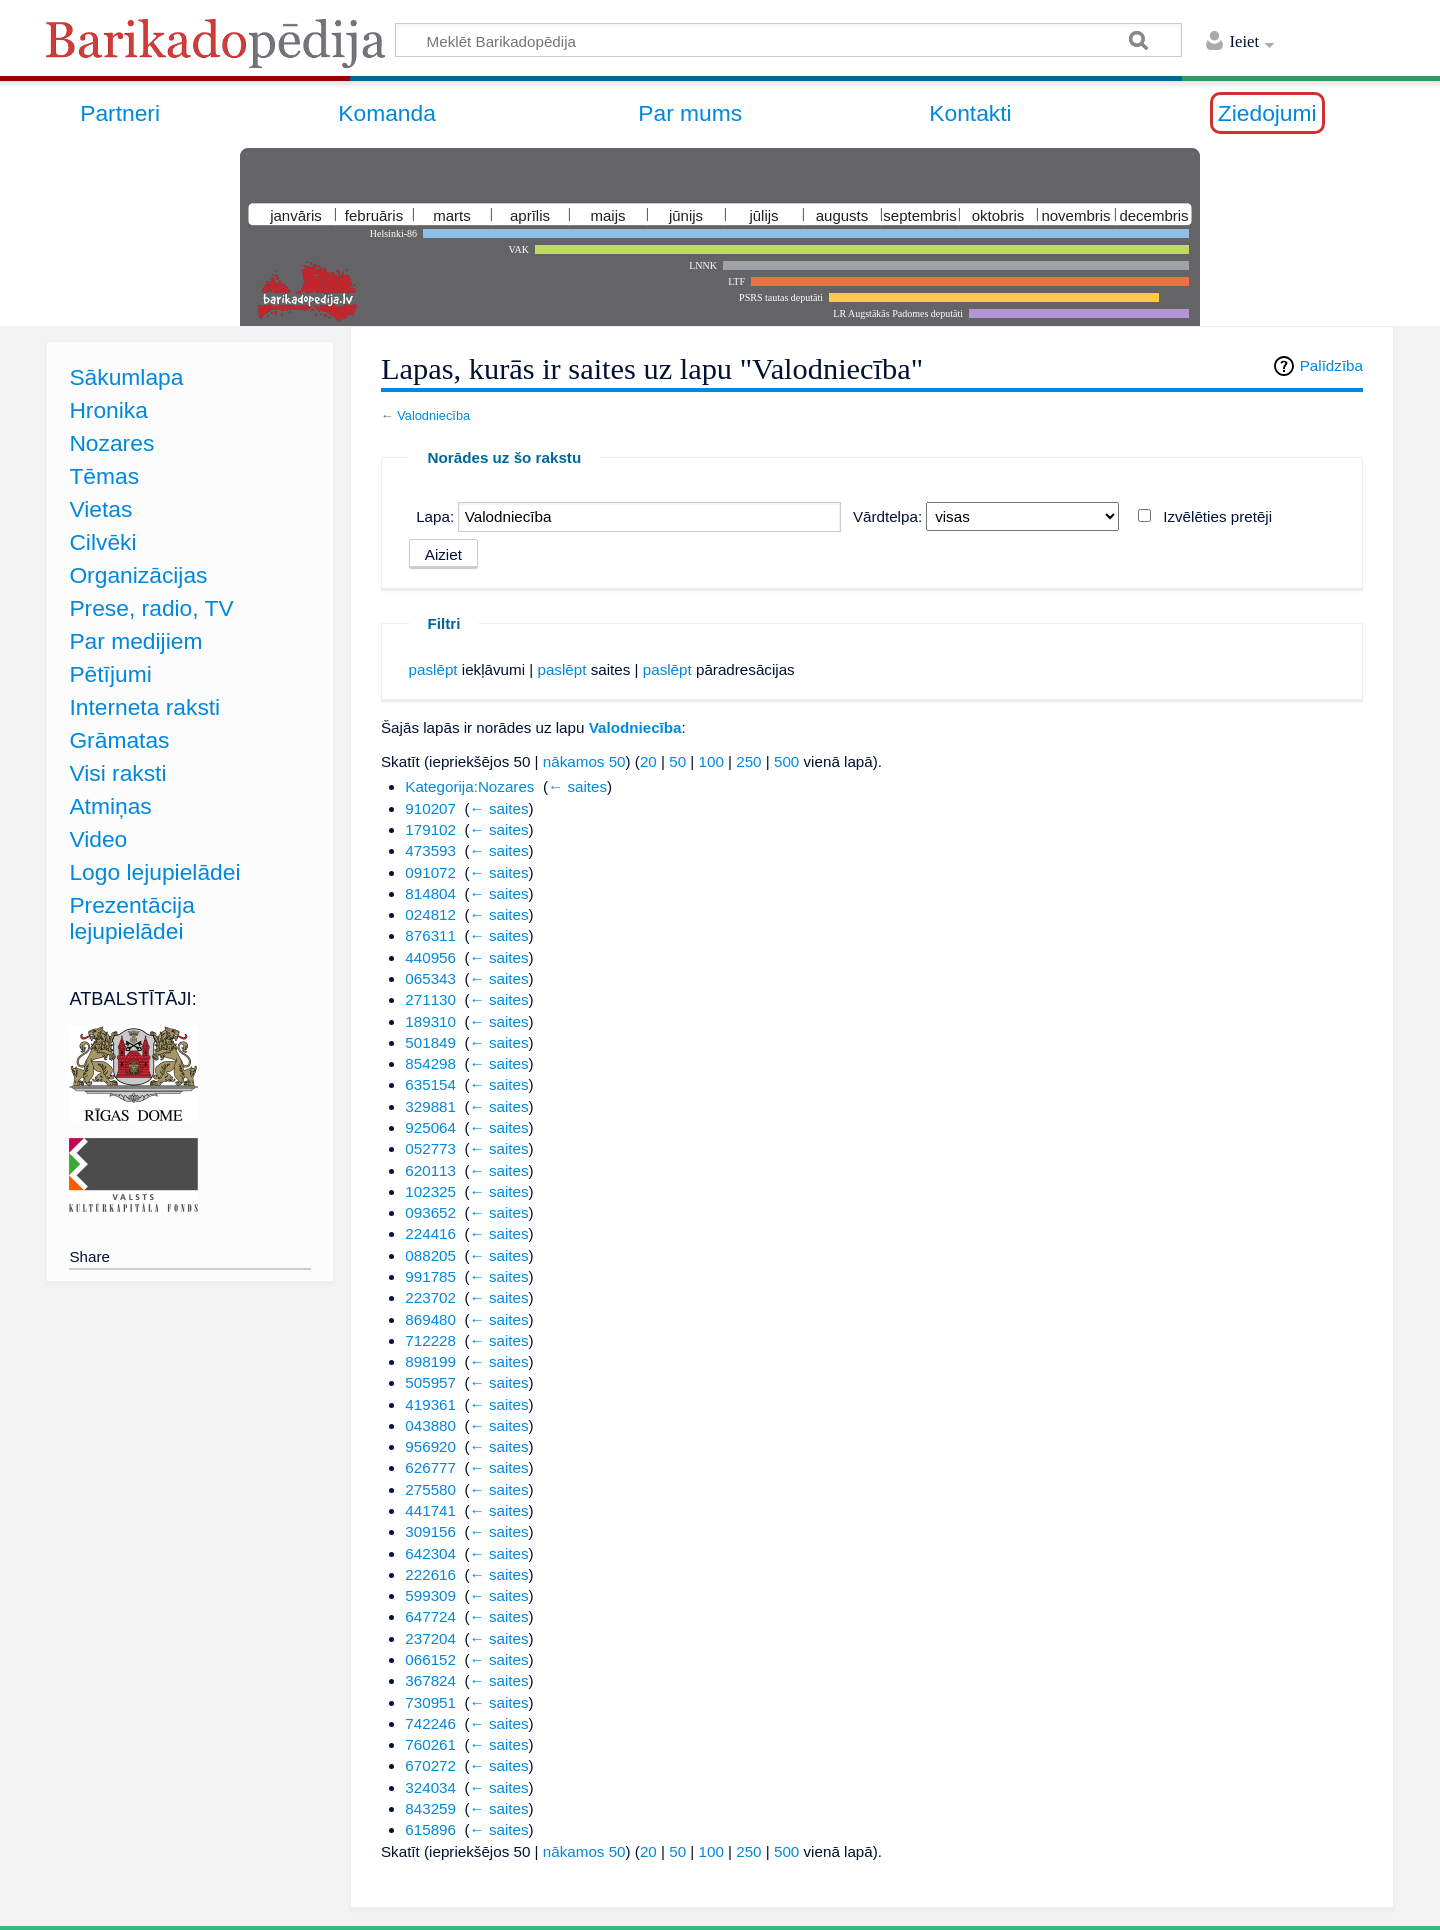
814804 (430, 893)
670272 (430, 1765)
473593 (430, 850)
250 (748, 761)
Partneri (120, 113)
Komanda (387, 113)
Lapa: (435, 516)
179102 (430, 829)
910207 (430, 808)
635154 (430, 1084)
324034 (430, 1787)
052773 (430, 1148)
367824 (430, 1680)
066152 (430, 1659)
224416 (430, 1233)
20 (648, 761)
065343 (430, 978)
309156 (430, 1531)
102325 (430, 1191)
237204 (430, 1638)
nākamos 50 (584, 761)
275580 (430, 1489)
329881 (430, 1106)
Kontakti (970, 113)
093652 (430, 1212)
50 (677, 761)
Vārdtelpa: (887, 516)
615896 (430, 1829)
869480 (430, 1319)
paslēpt (433, 669)
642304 (430, 1553)
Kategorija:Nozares (469, 786)
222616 (430, 1574)
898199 (430, 1361)
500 (786, 761)
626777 (430, 1467)
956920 (430, 1446)
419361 (430, 1404)
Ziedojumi (1267, 113)
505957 (430, 1382)
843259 (430, 1808)
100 (710, 761)
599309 (430, 1595)
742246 (430, 1723)
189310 (430, 1021)
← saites (577, 786)
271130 (430, 999)
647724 (430, 1616)
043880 (430, 1425)
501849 (430, 1042)
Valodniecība (433, 415)
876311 (430, 935)
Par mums (690, 113)
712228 (430, 1340)
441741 (430, 1510)
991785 (430, 1276)
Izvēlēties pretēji (1217, 516)
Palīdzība (1331, 365)
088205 (430, 1255)
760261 (430, 1744)
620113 (430, 1170)
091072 (430, 872)
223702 (430, 1297)
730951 (430, 1702)
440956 (430, 957)
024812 (430, 914)
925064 (430, 1127)
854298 (430, 1063)
